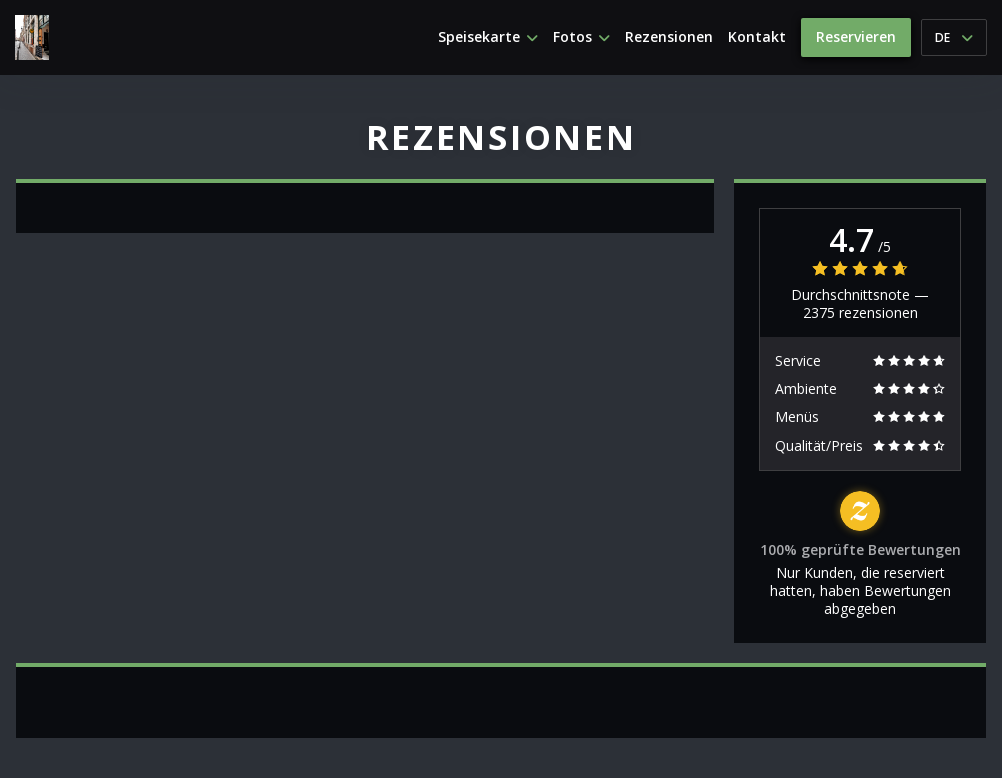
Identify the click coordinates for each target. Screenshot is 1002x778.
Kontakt (757, 37)
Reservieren (856, 36)
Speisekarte (488, 37)
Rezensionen (669, 37)
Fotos (581, 37)
